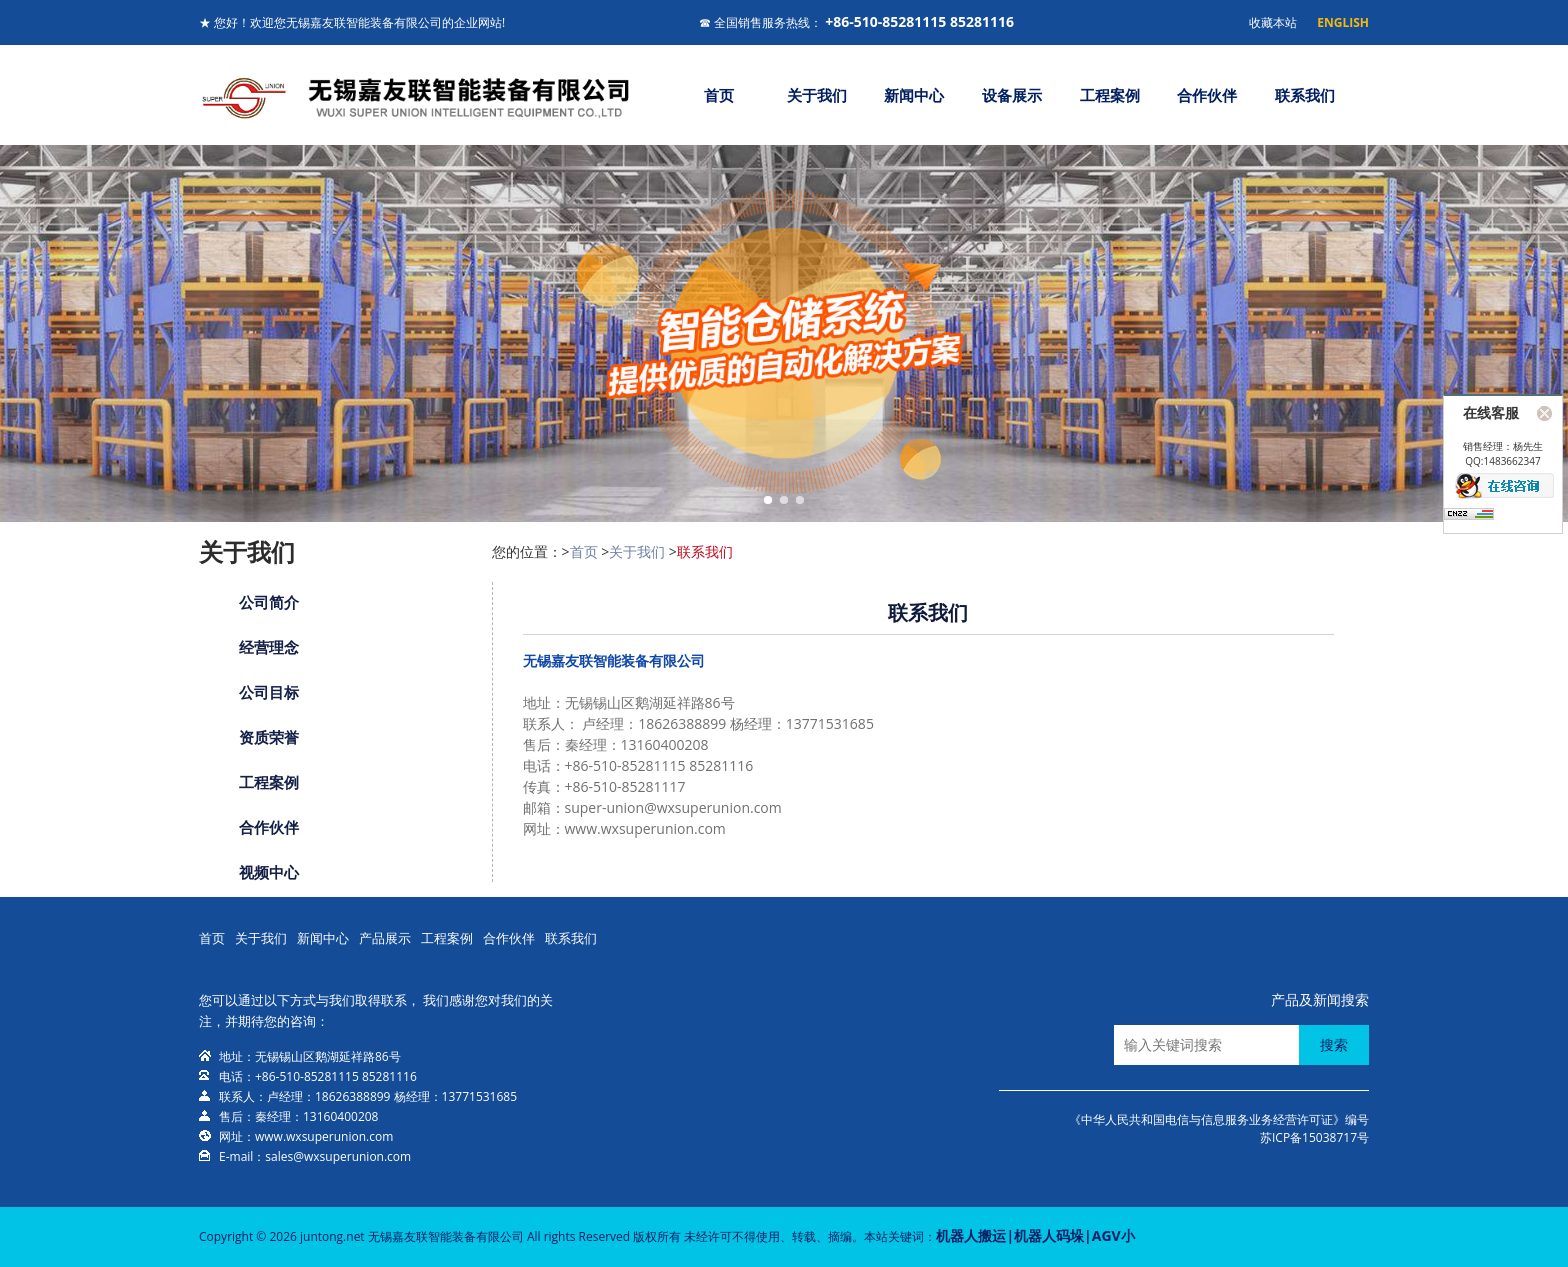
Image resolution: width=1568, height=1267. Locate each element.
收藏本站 (1273, 22)
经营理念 (269, 647)
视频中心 (269, 872)
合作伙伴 (1207, 95)
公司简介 (269, 602)
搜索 (1334, 1044)
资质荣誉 (269, 737)
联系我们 (1305, 95)
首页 (719, 95)
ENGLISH (1343, 22)
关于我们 (817, 95)
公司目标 (269, 692)
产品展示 (385, 938)
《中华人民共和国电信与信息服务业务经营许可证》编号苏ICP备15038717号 (1219, 1128)
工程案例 (1110, 95)
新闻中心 (914, 95)
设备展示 (1012, 95)
